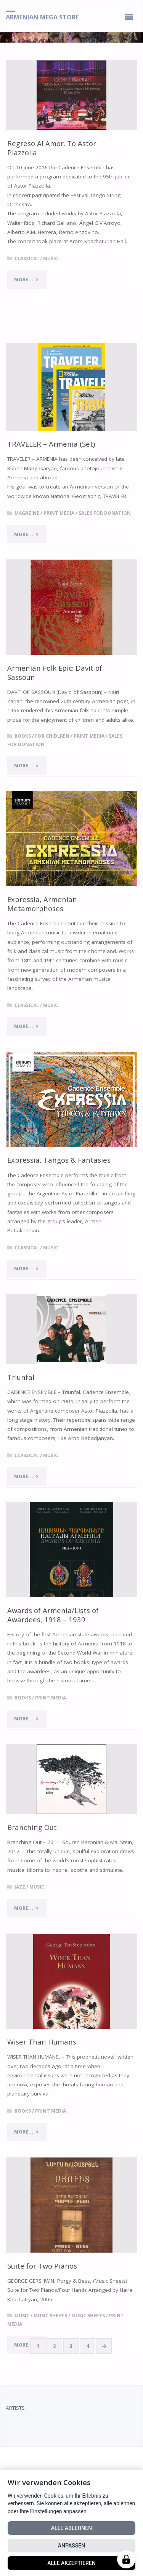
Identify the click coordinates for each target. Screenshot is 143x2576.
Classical (26, 258)
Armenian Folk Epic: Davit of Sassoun (54, 672)
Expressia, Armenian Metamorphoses (42, 903)
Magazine (26, 513)
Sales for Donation (105, 513)
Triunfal (20, 1377)
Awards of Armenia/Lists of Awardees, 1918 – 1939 (53, 1614)
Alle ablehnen (71, 2528)
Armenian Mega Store (42, 17)
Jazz (19, 1887)
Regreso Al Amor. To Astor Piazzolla (51, 147)
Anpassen (71, 2546)
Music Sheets (50, 2315)
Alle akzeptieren (71, 2563)
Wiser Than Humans (41, 2041)
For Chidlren (52, 736)
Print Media (58, 513)
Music (50, 258)
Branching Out (32, 1827)
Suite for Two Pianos (42, 2266)
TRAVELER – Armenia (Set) (51, 444)
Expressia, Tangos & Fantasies (59, 1160)
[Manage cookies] (126, 2559)
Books (22, 736)
